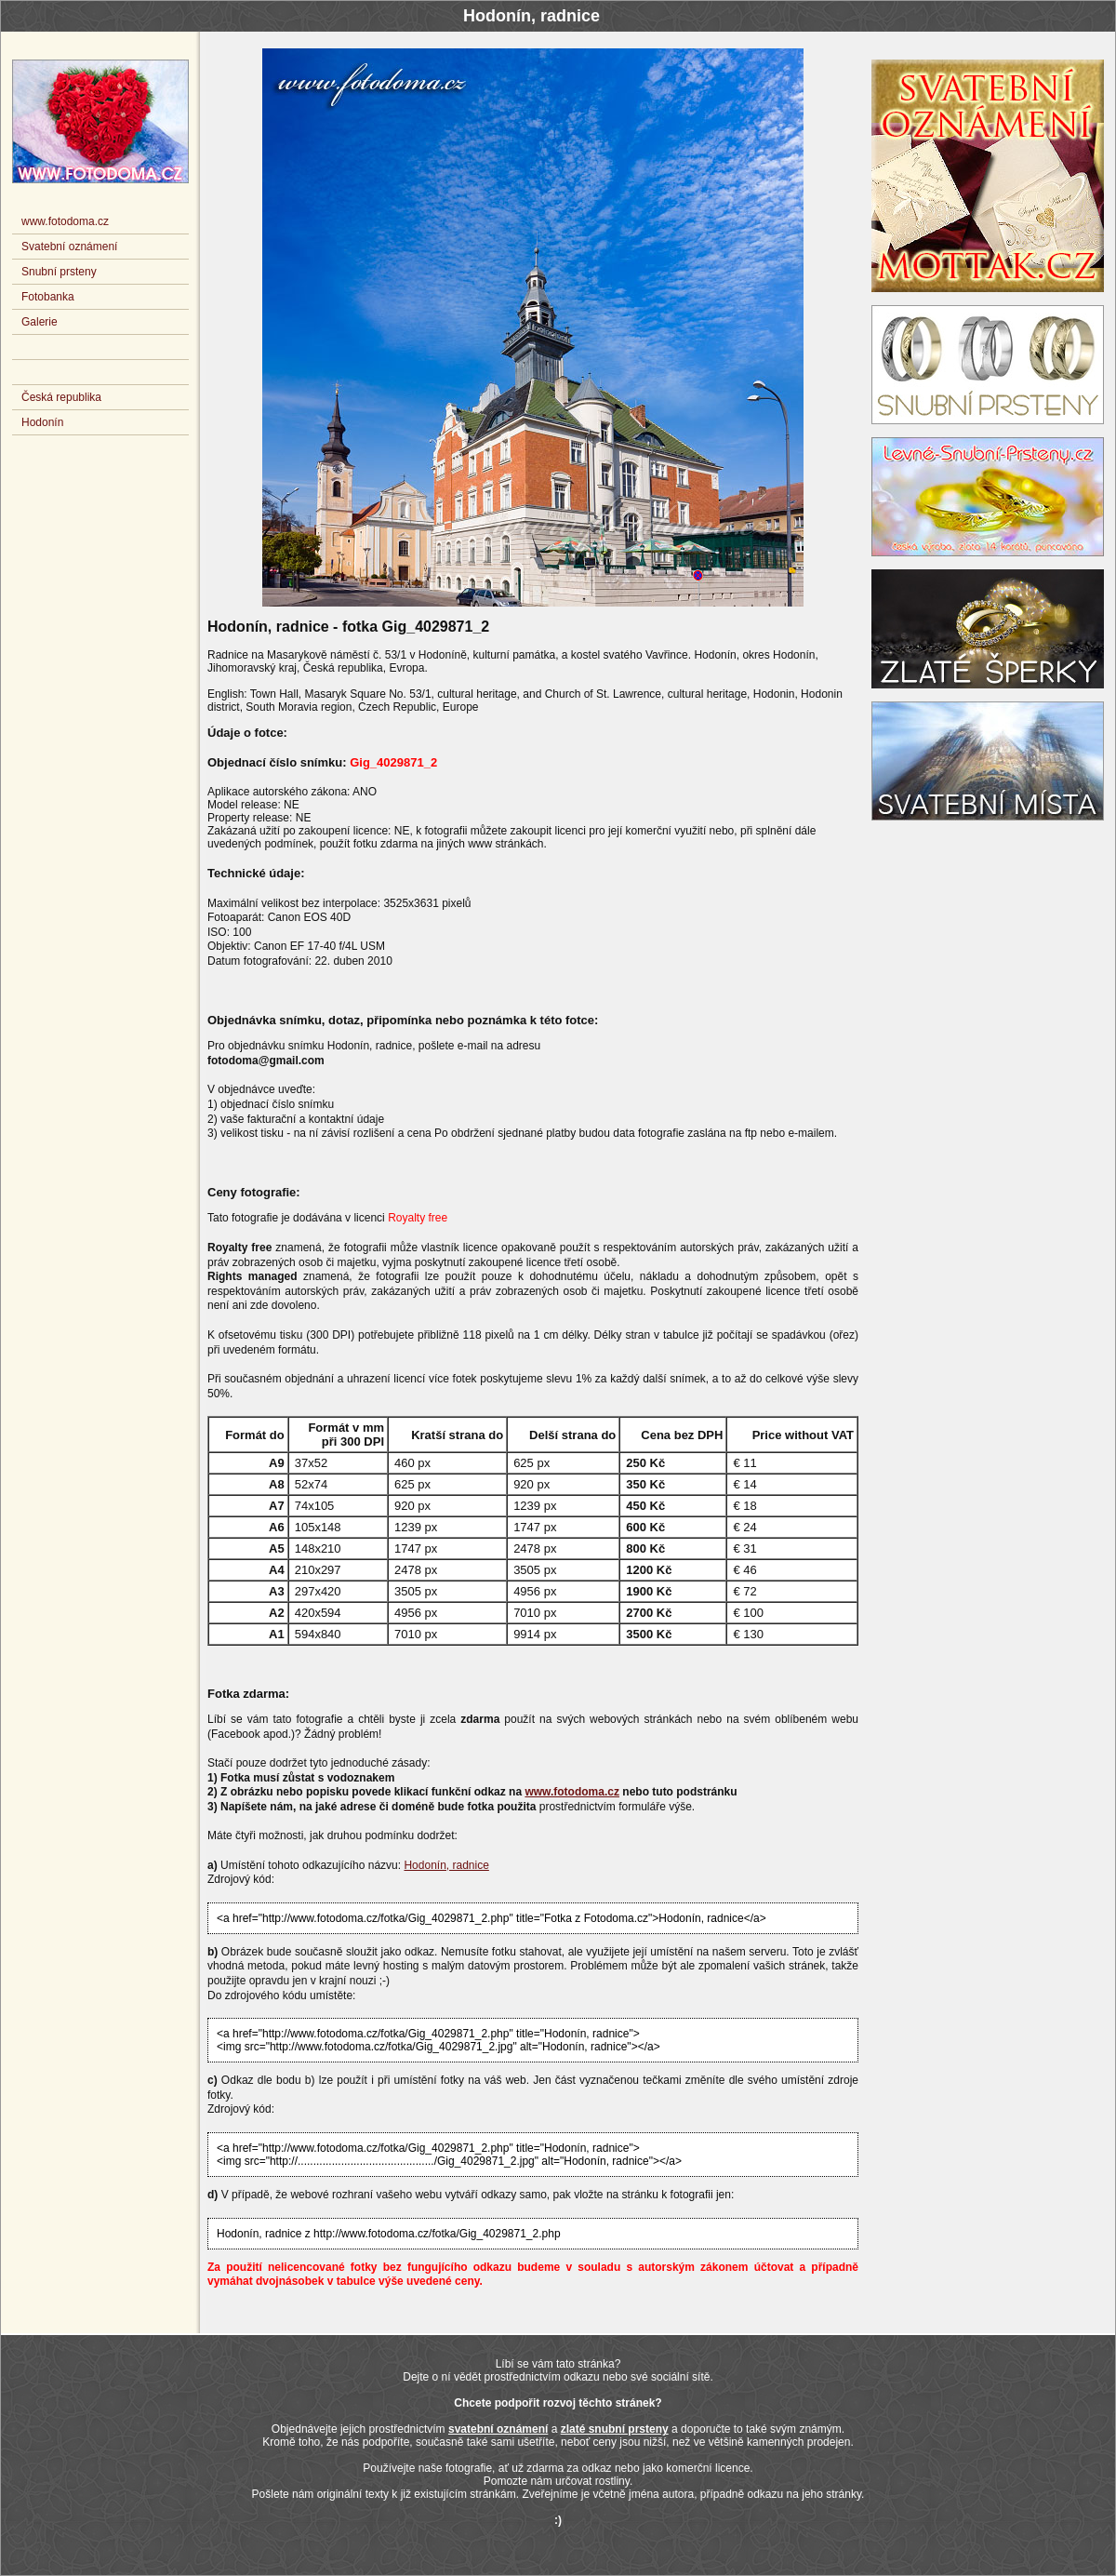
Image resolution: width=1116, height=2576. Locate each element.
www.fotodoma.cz (572, 1791)
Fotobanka (47, 296)
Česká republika (61, 397)
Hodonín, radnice (446, 1865)
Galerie (39, 321)
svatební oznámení (498, 2429)
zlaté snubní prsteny (615, 2429)
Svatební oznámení (69, 246)
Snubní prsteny (59, 271)
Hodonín (42, 422)
